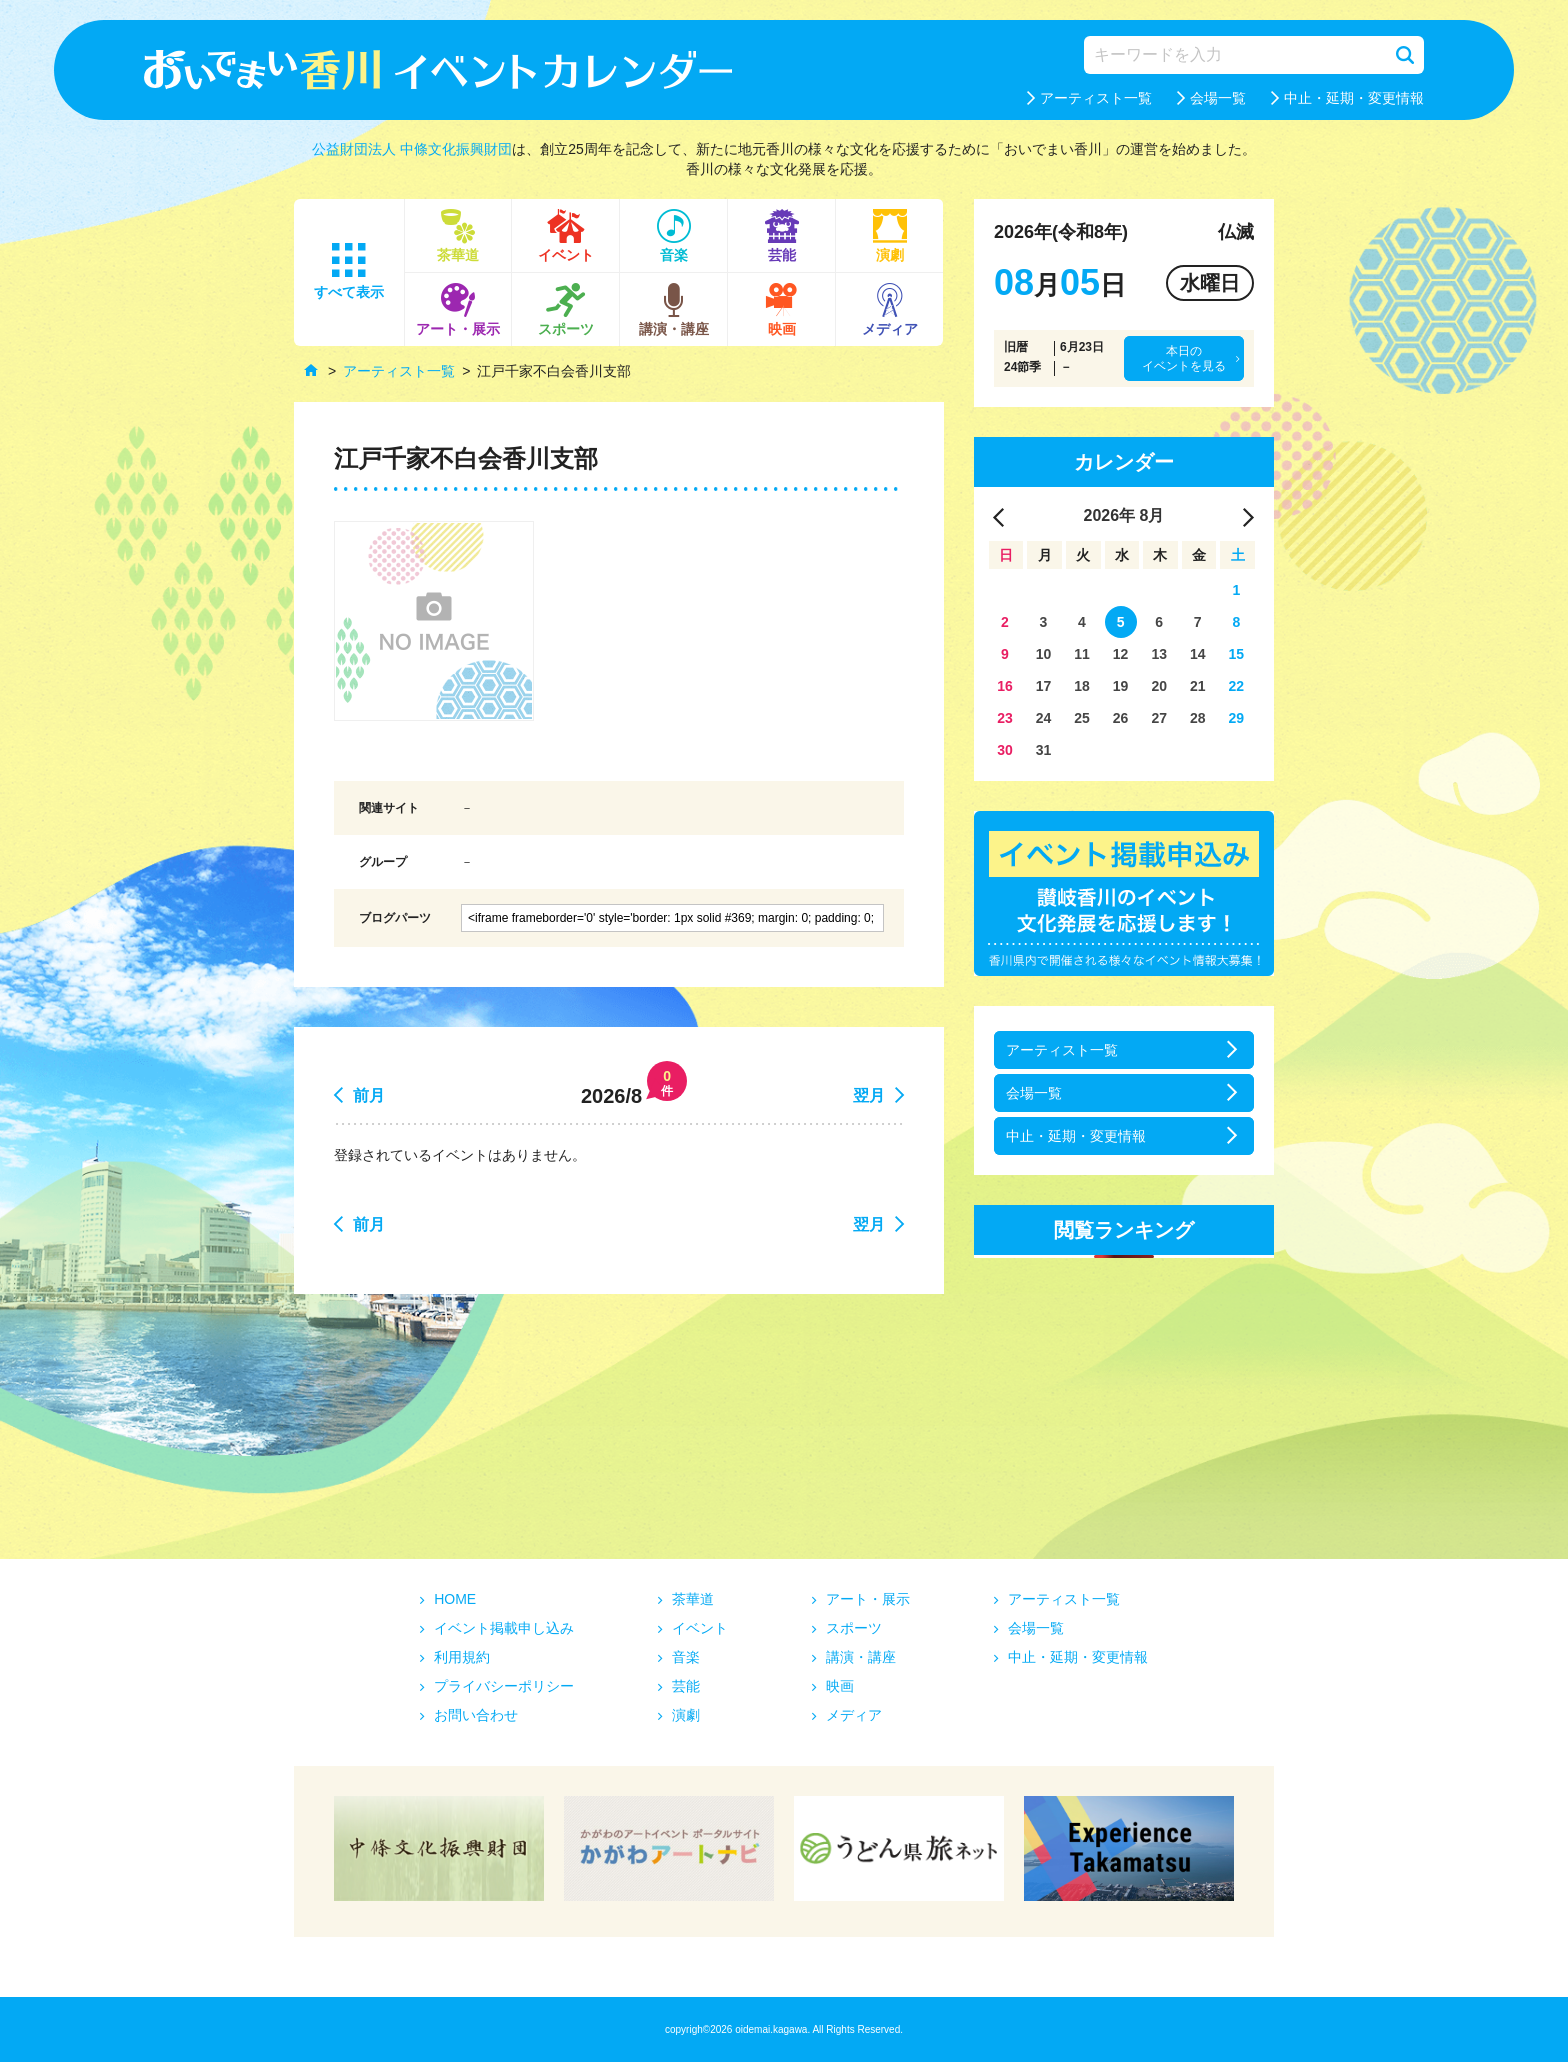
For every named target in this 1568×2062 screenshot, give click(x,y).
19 (1121, 686)
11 (1082, 654)
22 (1237, 686)
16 (1005, 686)
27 (1159, 718)
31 (1044, 750)
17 (1044, 686)
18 (1082, 686)
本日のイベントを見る (1184, 358)
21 (1198, 686)
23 (1005, 718)
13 (1159, 654)
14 (1198, 654)
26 (1121, 718)
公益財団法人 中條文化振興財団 (412, 149)
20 (1159, 686)
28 (1198, 718)
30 (1005, 750)
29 (1237, 718)
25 (1082, 718)
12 (1121, 654)
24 (1044, 718)
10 (1044, 654)
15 (1237, 654)
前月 (369, 1095)
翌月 (869, 1095)
